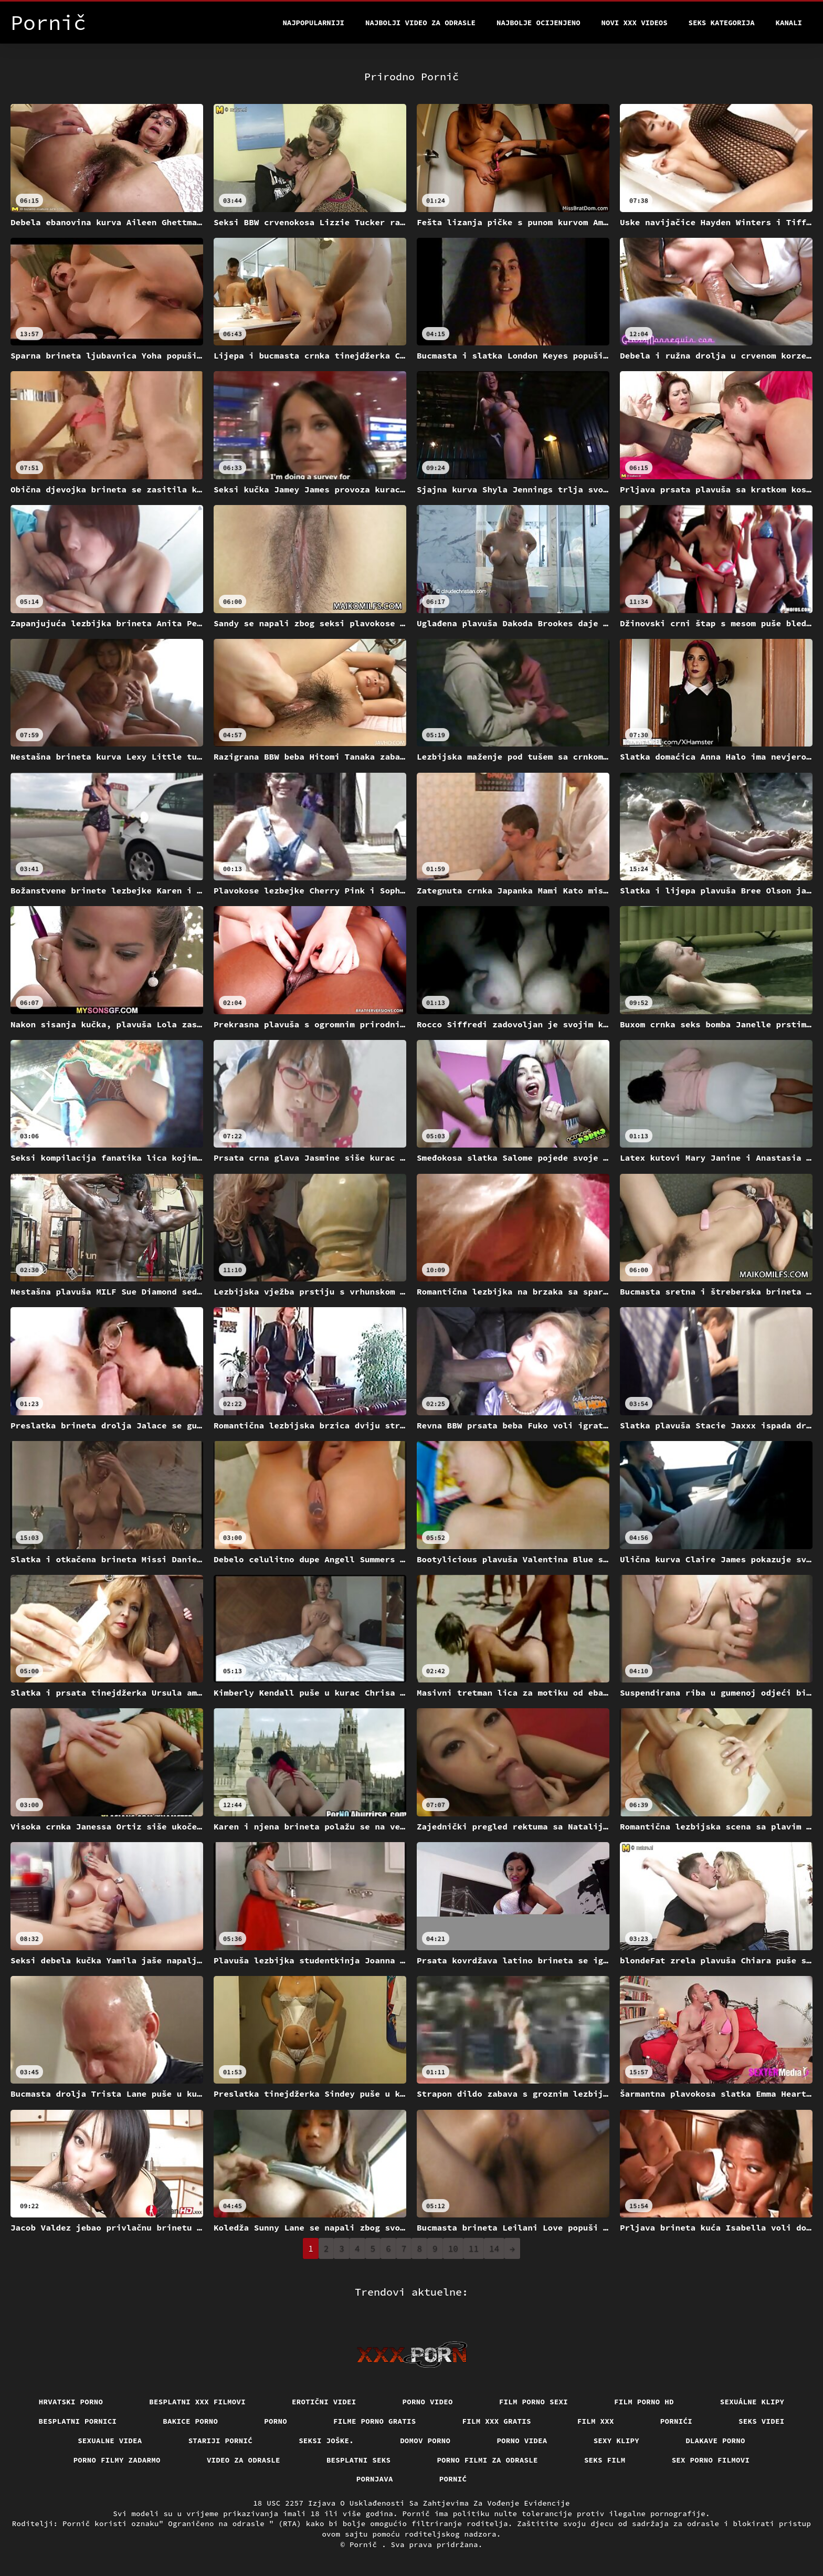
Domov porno (425, 2440)
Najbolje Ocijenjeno (539, 22)
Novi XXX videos (635, 22)
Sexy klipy (617, 2440)
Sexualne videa (110, 2440)
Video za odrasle (243, 2460)
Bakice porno (190, 2421)
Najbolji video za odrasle (420, 22)
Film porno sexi (533, 2401)
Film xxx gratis (496, 2421)
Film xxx (595, 2421)
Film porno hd (644, 2401)
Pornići (676, 2421)
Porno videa (522, 2440)
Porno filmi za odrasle (487, 2460)
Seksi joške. (326, 2440)
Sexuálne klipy (752, 2401)
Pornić (453, 2479)
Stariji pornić (220, 2440)
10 (453, 2248)
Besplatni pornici (78, 2421)
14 (494, 2248)
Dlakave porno (715, 2440)
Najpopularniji (313, 22)
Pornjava (374, 2479)
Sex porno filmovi (711, 2460)
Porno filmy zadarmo (117, 2460)
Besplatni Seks (358, 2460)
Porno (275, 2421)
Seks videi (761, 2421)
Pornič (366, 2544)
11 (474, 2248)
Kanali (789, 22)
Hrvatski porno (71, 2401)
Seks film (605, 2460)
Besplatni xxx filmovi (197, 2401)
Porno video (428, 2401)
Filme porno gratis (374, 2421)
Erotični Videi (324, 2401)
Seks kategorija (722, 22)
